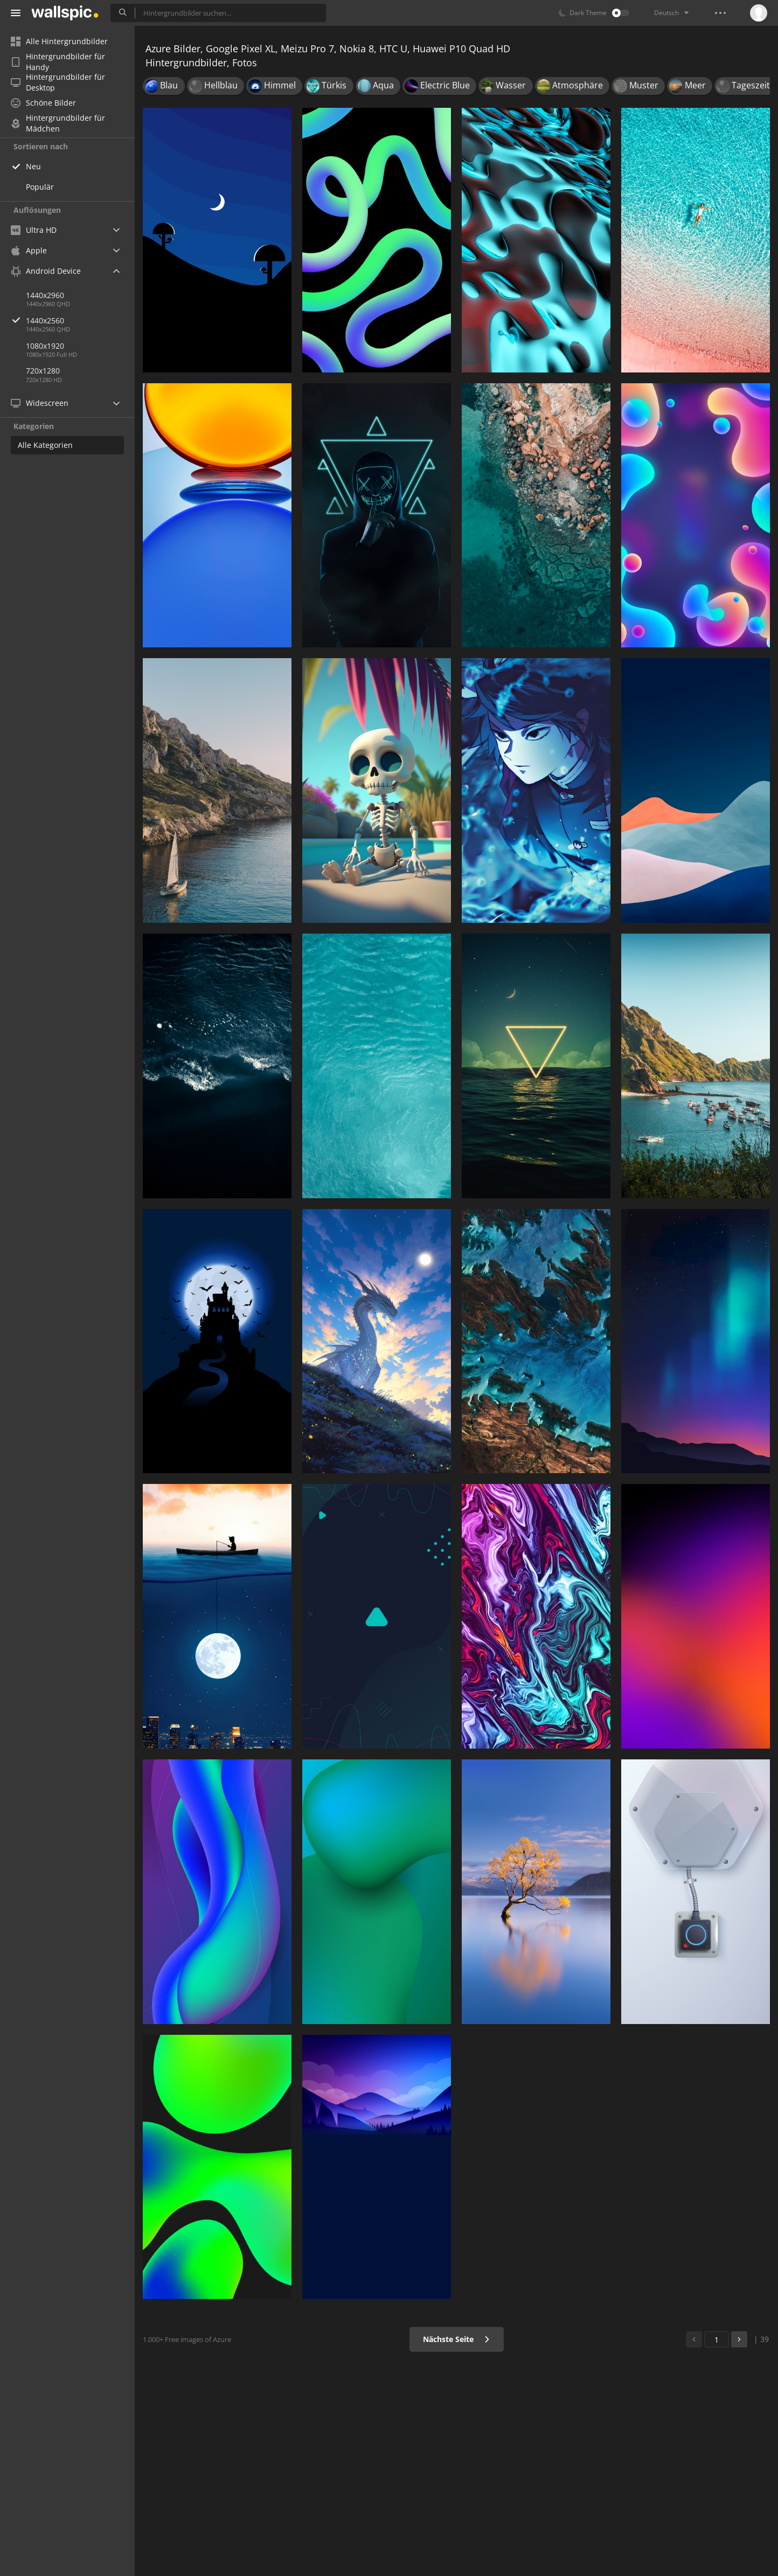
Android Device (46, 271)
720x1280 (43, 371)
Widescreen (39, 403)
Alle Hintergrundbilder (59, 41)
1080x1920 (45, 346)
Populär (40, 187)
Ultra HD (34, 230)
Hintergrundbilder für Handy (58, 62)
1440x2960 (45, 295)
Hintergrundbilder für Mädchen (58, 123)
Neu (33, 166)
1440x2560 (80, 320)
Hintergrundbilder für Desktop (58, 82)
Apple (29, 250)
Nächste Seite (456, 2339)
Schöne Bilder (43, 103)
